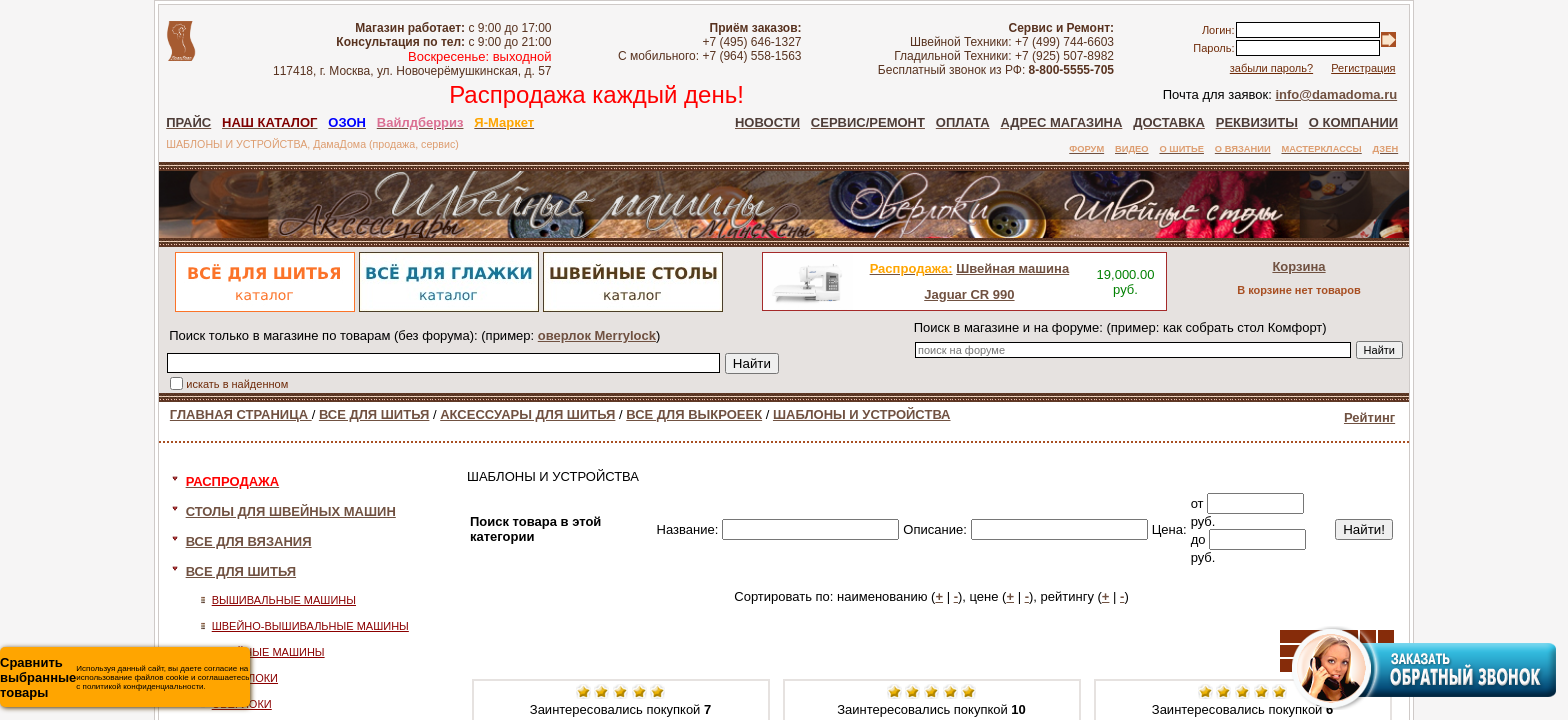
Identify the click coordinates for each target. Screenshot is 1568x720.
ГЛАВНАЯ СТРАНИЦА (241, 414)
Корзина (1298, 266)
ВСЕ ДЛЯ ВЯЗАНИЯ (249, 541)
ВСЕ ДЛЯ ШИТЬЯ (374, 414)
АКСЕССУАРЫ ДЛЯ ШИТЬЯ (527, 414)
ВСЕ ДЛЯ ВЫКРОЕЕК (694, 414)
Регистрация (1363, 68)
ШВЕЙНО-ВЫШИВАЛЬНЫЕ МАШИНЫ (310, 626)
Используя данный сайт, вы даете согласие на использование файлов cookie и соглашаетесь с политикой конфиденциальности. (124, 677)
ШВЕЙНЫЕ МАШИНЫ (268, 652)
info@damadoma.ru (1336, 94)
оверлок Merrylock (597, 335)
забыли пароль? (1271, 68)
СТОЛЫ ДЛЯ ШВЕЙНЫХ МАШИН (291, 511)
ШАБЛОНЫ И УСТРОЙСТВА (862, 414)
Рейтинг (1369, 417)
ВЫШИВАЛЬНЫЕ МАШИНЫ (284, 600)
